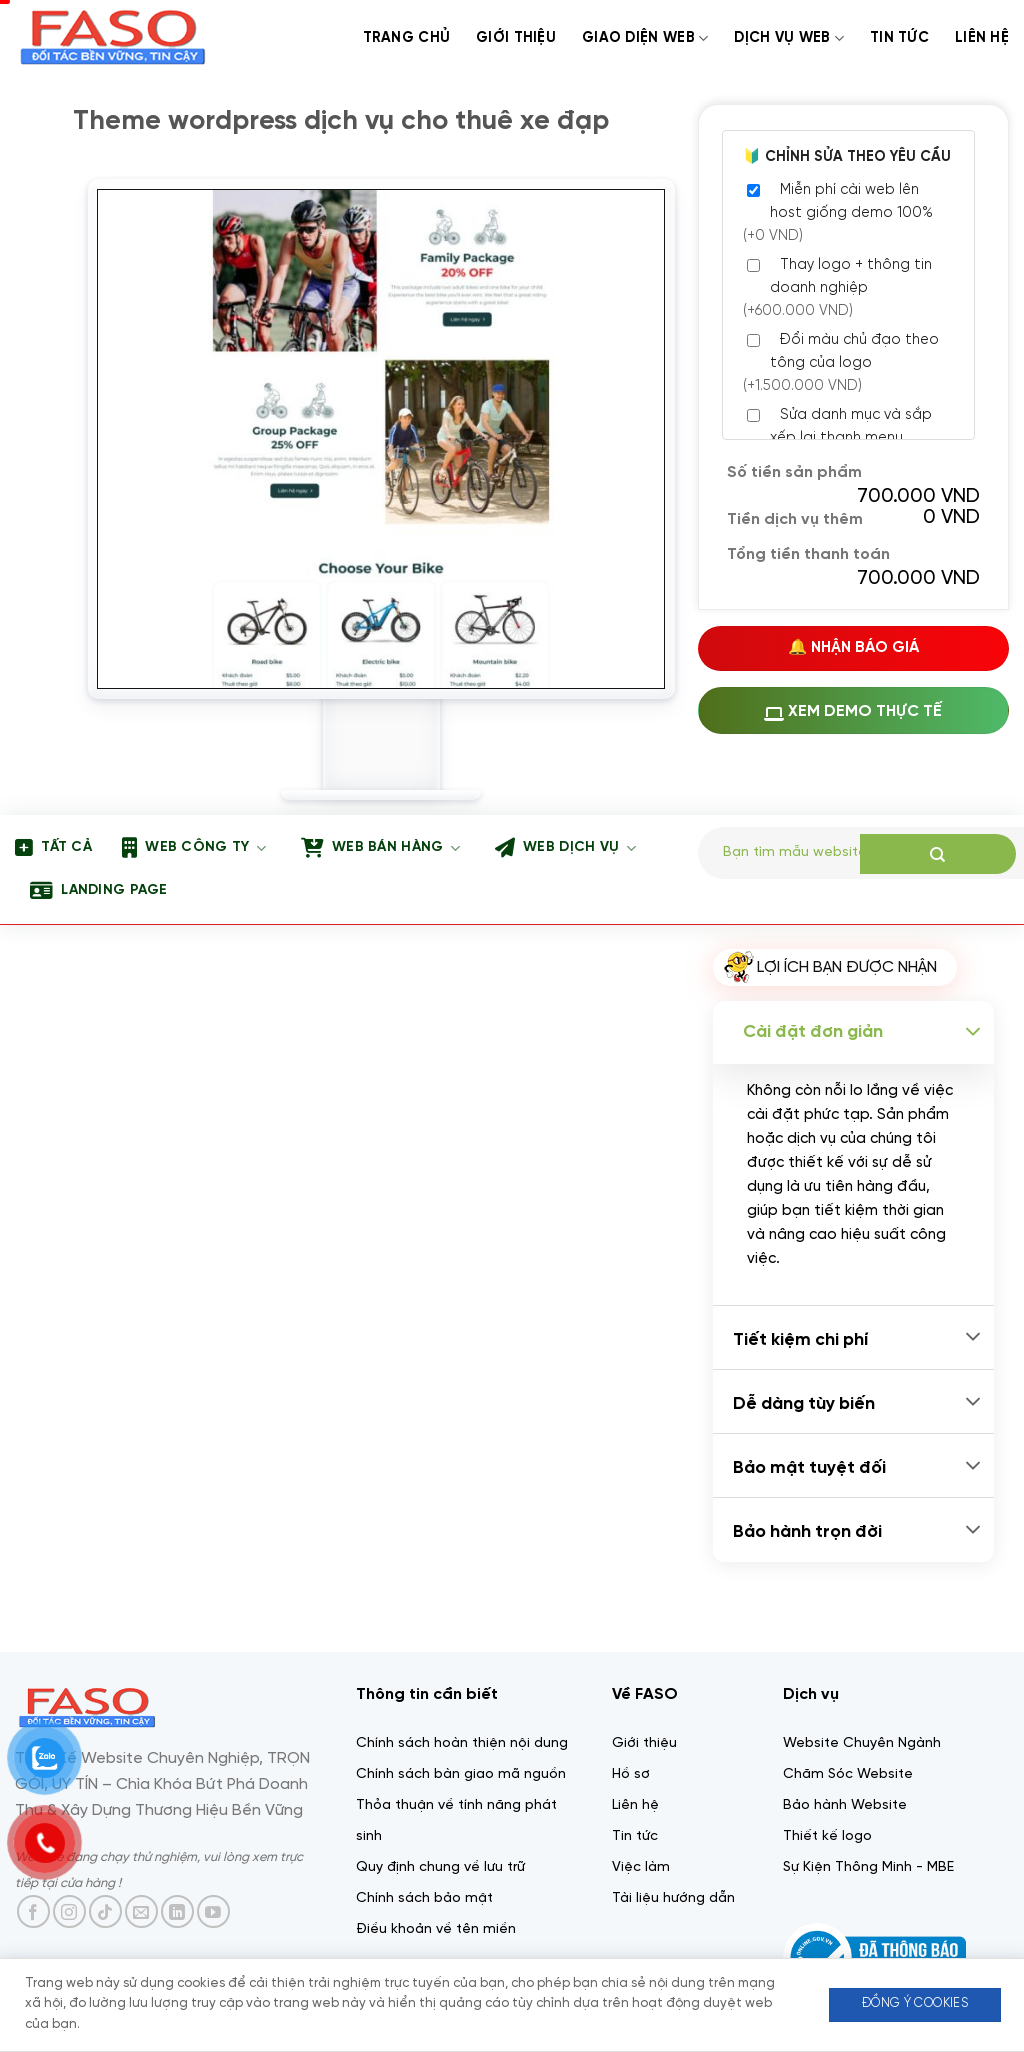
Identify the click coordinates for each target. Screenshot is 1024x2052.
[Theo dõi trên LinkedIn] (177, 1911)
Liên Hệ (982, 38)
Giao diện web (645, 38)
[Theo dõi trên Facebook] (33, 1911)
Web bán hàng (380, 848)
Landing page (99, 891)
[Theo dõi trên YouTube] (213, 1911)
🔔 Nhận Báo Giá (853, 648)
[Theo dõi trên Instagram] (69, 1911)
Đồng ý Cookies (915, 2003)
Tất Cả (53, 848)
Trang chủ (407, 38)
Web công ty (194, 848)
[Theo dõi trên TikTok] (105, 1911)
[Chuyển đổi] (973, 1032)
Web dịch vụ (565, 848)
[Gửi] (938, 854)
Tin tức (899, 38)
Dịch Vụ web (789, 38)
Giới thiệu (516, 38)
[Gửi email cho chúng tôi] (141, 1911)
